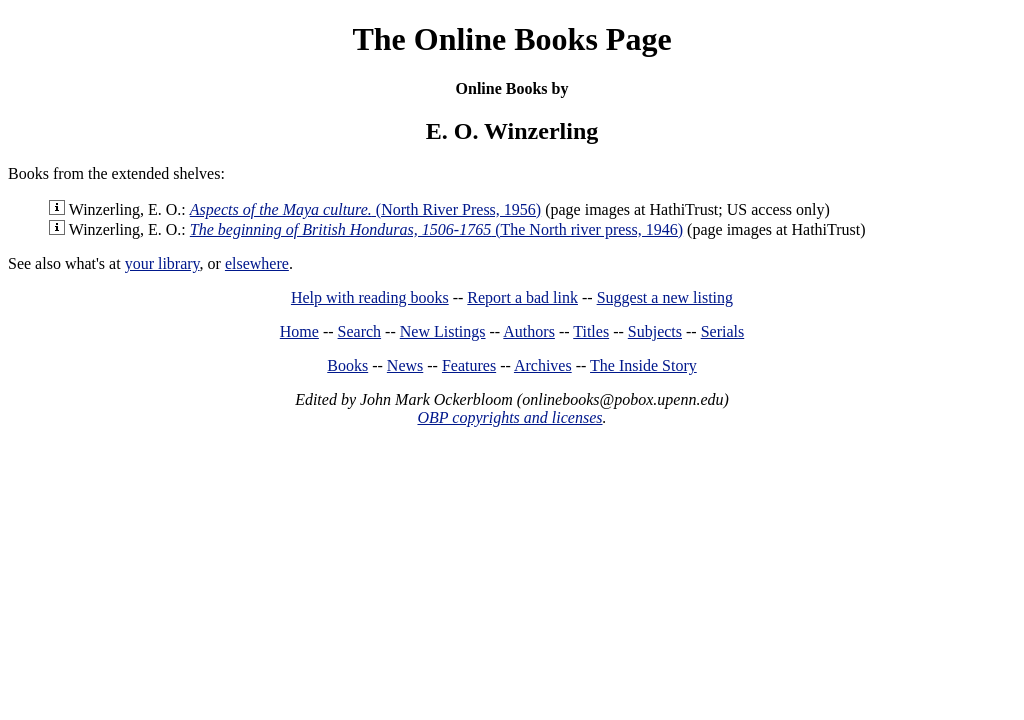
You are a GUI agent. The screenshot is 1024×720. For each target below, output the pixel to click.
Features (469, 365)
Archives (543, 365)
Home (299, 331)
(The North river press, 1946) (436, 229)
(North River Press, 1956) (365, 209)
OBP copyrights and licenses (509, 417)
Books (347, 365)
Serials (723, 331)
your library (162, 263)
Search (360, 331)
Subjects (655, 331)
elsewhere (257, 263)
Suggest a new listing (665, 297)
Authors (529, 331)
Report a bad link (522, 297)
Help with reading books (370, 297)
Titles (591, 331)
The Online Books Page (511, 39)
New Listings (443, 331)
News (405, 365)
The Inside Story (643, 365)
